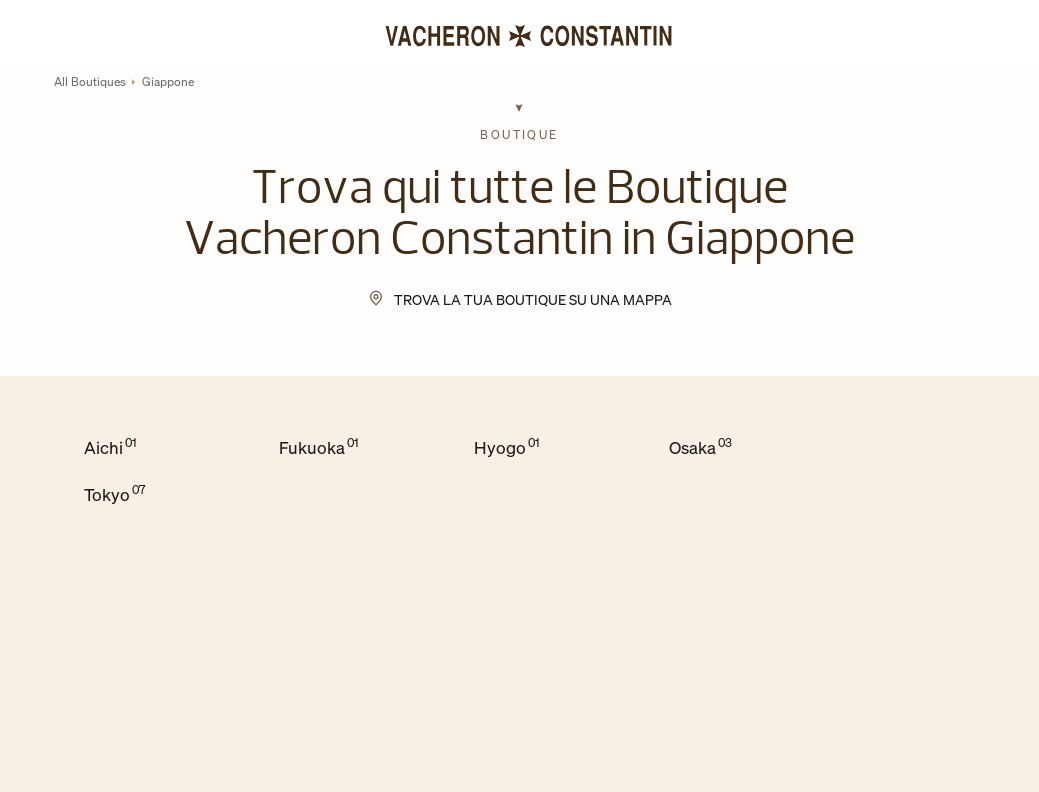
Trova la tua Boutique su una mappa (533, 299)
